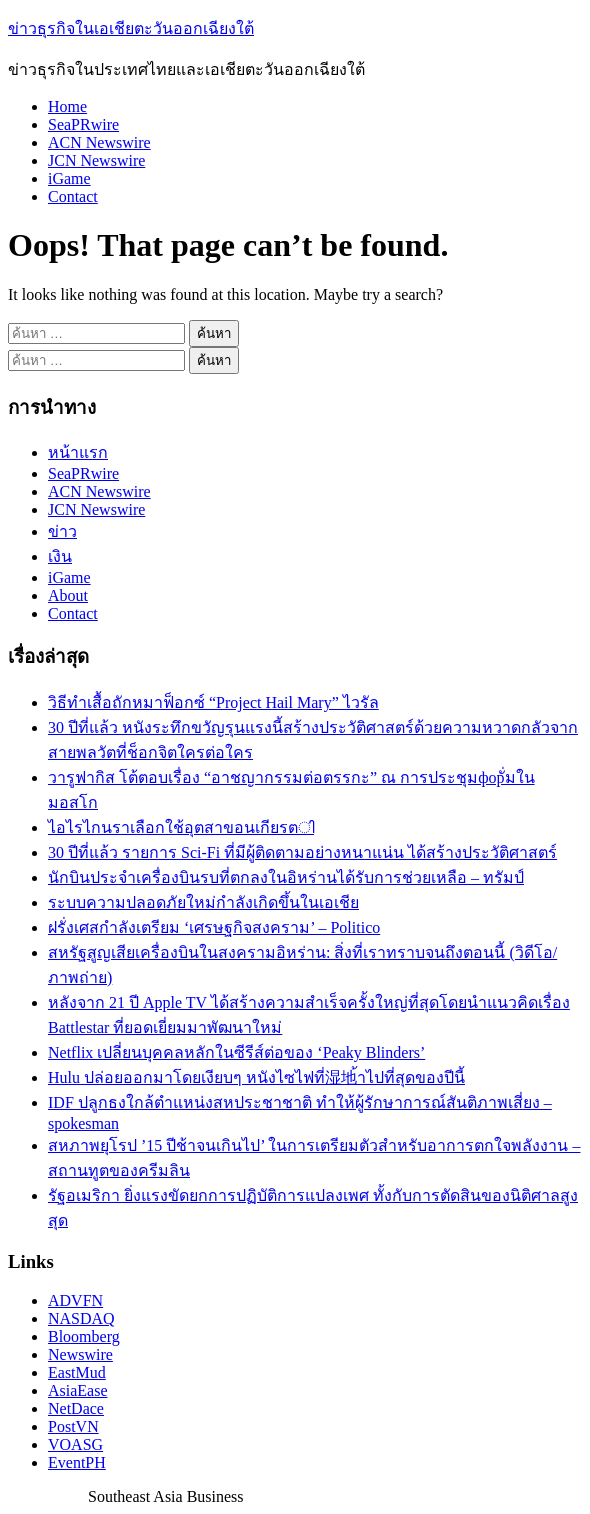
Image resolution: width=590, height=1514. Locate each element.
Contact (73, 196)
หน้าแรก (78, 452)
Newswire (80, 1354)
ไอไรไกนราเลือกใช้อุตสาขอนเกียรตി (181, 827)
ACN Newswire (99, 142)
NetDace (76, 1408)
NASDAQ (81, 1318)
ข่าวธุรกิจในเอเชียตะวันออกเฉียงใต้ (131, 28)
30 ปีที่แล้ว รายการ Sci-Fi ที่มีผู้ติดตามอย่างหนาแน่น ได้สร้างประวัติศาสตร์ (302, 852)
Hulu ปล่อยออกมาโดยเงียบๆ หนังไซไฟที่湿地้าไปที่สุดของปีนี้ (256, 1077)
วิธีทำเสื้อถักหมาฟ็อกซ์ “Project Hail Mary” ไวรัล (213, 702)
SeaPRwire (83, 124)
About (68, 595)
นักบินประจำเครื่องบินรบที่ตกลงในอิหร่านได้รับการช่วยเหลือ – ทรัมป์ (286, 877)
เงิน (60, 556)
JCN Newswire (96, 160)
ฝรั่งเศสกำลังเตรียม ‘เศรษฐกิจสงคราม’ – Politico (214, 927)
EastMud (77, 1372)
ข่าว (62, 531)
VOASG (75, 1444)
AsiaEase (78, 1390)
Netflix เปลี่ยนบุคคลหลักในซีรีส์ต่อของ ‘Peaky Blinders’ (236, 1052)
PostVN (73, 1426)
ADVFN (75, 1300)
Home (67, 106)
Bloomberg (84, 1336)
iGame (69, 178)
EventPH (77, 1462)
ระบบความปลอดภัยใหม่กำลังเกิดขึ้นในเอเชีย (203, 902)
